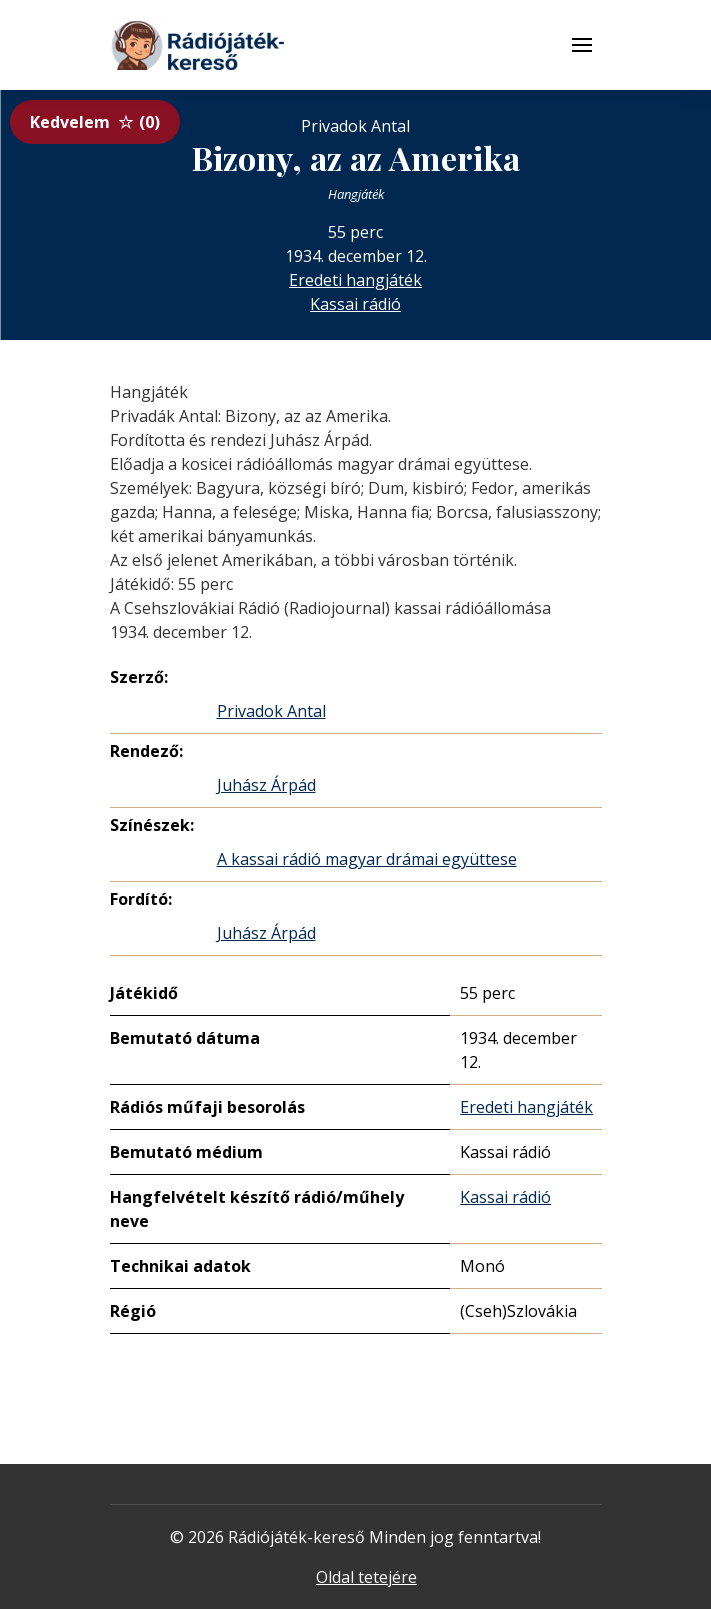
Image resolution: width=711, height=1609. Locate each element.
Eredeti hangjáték (355, 280)
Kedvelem (95, 122)
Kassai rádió (355, 304)
